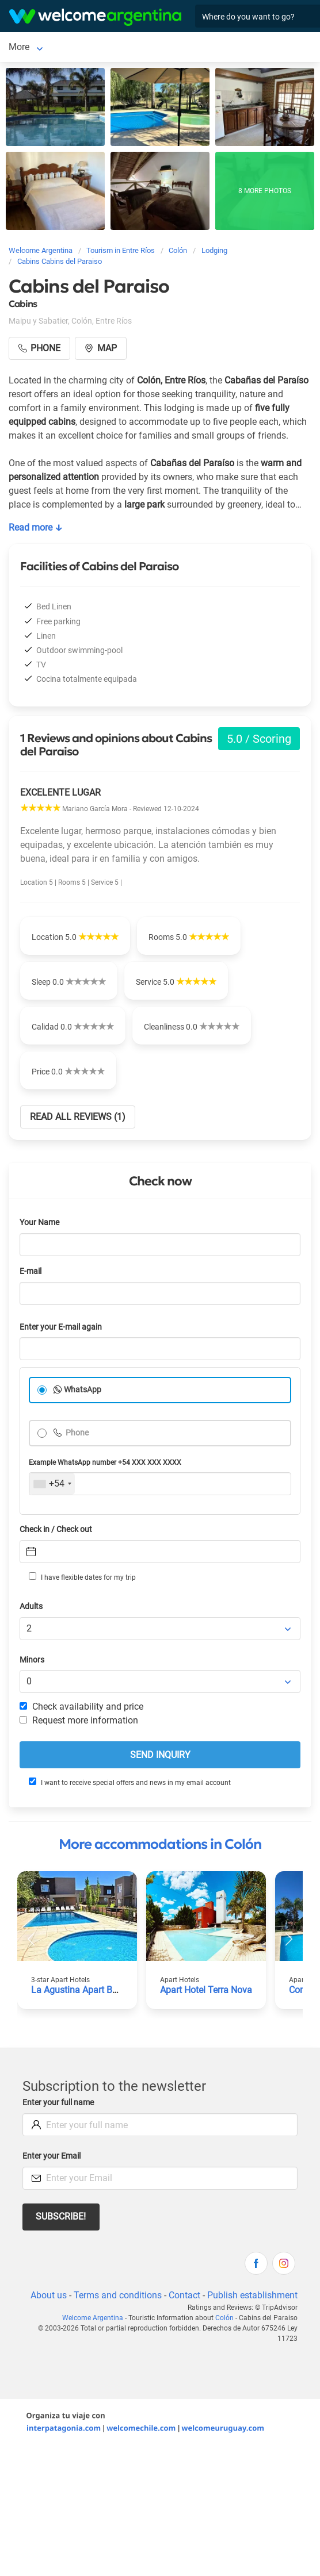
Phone (76, 1433)
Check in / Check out (56, 1529)
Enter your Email (51, 2156)
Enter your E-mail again (61, 1327)
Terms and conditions (118, 2295)
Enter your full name (58, 2102)
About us (49, 2295)
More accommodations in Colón (160, 1844)
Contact (184, 2295)
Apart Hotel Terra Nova (206, 1989)
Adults (31, 1606)
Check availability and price (81, 1706)
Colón (20, 46)
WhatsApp (82, 1390)
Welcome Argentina (92, 2318)
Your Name (39, 1222)
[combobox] (52, 1484)
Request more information (79, 1720)
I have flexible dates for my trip (82, 1576)
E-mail (30, 1271)
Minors (32, 1660)
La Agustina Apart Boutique (87, 1989)
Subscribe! (61, 2216)
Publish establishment (252, 2295)
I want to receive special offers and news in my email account (130, 1782)
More (56, 46)
